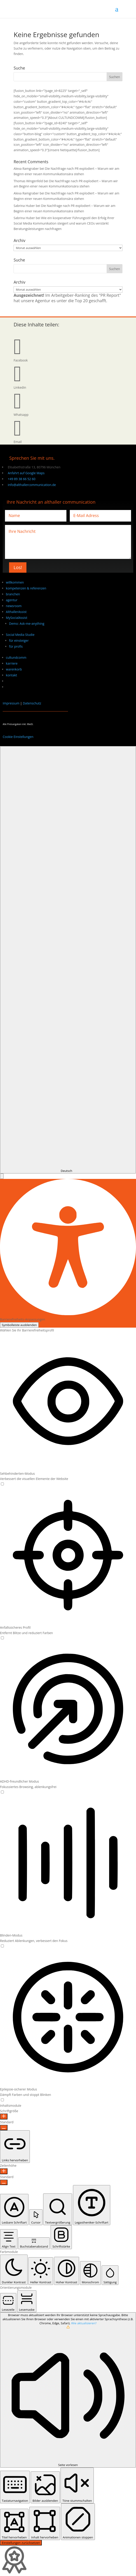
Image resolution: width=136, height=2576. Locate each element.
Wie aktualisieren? (83, 2323)
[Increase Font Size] (3, 2116)
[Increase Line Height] (3, 2171)
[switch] (2, 1483)
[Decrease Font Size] (3, 2127)
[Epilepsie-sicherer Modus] (2, 2100)
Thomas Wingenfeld (28, 181)
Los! (18, 567)
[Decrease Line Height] (3, 2182)
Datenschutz (32, 703)
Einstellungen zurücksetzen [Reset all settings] (21, 2543)
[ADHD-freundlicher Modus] (2, 1792)
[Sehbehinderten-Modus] (2, 1484)
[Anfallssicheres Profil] (2, 1638)
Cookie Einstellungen (18, 737)
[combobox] (68, 959)
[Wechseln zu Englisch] (8, 687)
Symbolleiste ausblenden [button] (19, 1325)
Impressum (11, 703)
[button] (2, 1176)
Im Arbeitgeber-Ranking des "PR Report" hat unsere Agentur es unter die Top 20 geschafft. (67, 297)
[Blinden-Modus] (2, 1946)
